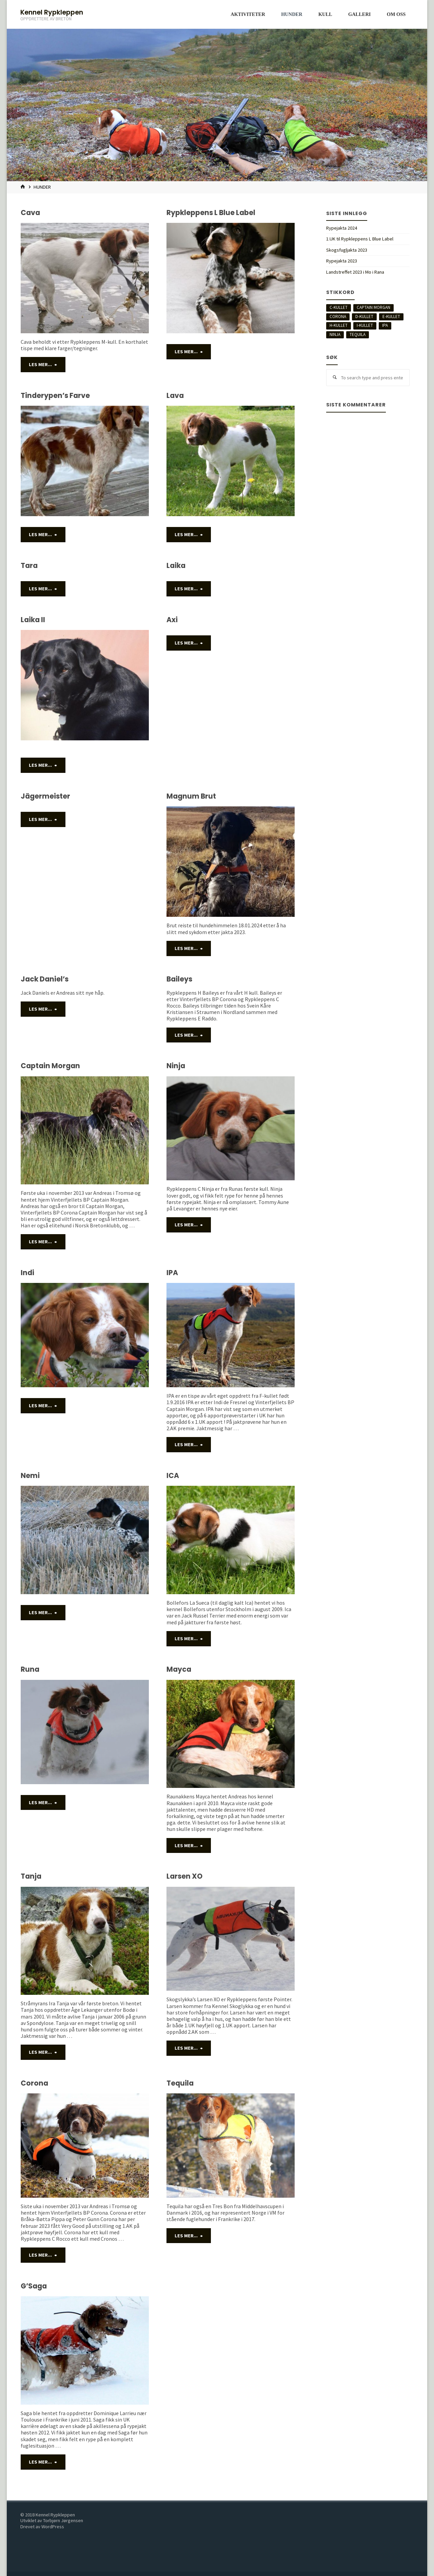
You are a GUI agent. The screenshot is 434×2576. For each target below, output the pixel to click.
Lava (175, 395)
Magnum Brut (191, 795)
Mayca (178, 1666)
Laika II (33, 619)
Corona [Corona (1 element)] (338, 316)
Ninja (175, 1064)
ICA (172, 1473)
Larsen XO (184, 1872)
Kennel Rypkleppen (51, 12)
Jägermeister (45, 795)
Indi (27, 1270)
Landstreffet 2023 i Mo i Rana (355, 272)
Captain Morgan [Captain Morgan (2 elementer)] (373, 307)
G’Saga (34, 2280)
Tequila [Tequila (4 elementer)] (358, 334)
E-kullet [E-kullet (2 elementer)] (391, 316)
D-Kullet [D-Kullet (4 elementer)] (364, 316)
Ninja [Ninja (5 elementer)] (335, 334)
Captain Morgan (50, 1064)
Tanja (31, 1872)
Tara (29, 565)
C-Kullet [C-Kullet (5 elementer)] (339, 307)
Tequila (180, 2078)
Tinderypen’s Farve (55, 395)
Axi (172, 619)
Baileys (179, 978)
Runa (30, 1666)
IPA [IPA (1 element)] (385, 325)
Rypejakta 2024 (341, 228)
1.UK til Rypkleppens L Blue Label (359, 239)
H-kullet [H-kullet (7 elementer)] (339, 325)
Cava (30, 212)
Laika (175, 565)
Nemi (30, 1473)
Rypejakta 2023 (341, 261)
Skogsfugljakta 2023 (346, 250)
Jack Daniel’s (44, 978)
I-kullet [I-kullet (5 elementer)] (365, 325)
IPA (172, 1270)
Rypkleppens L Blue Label (210, 212)
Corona (34, 2078)
